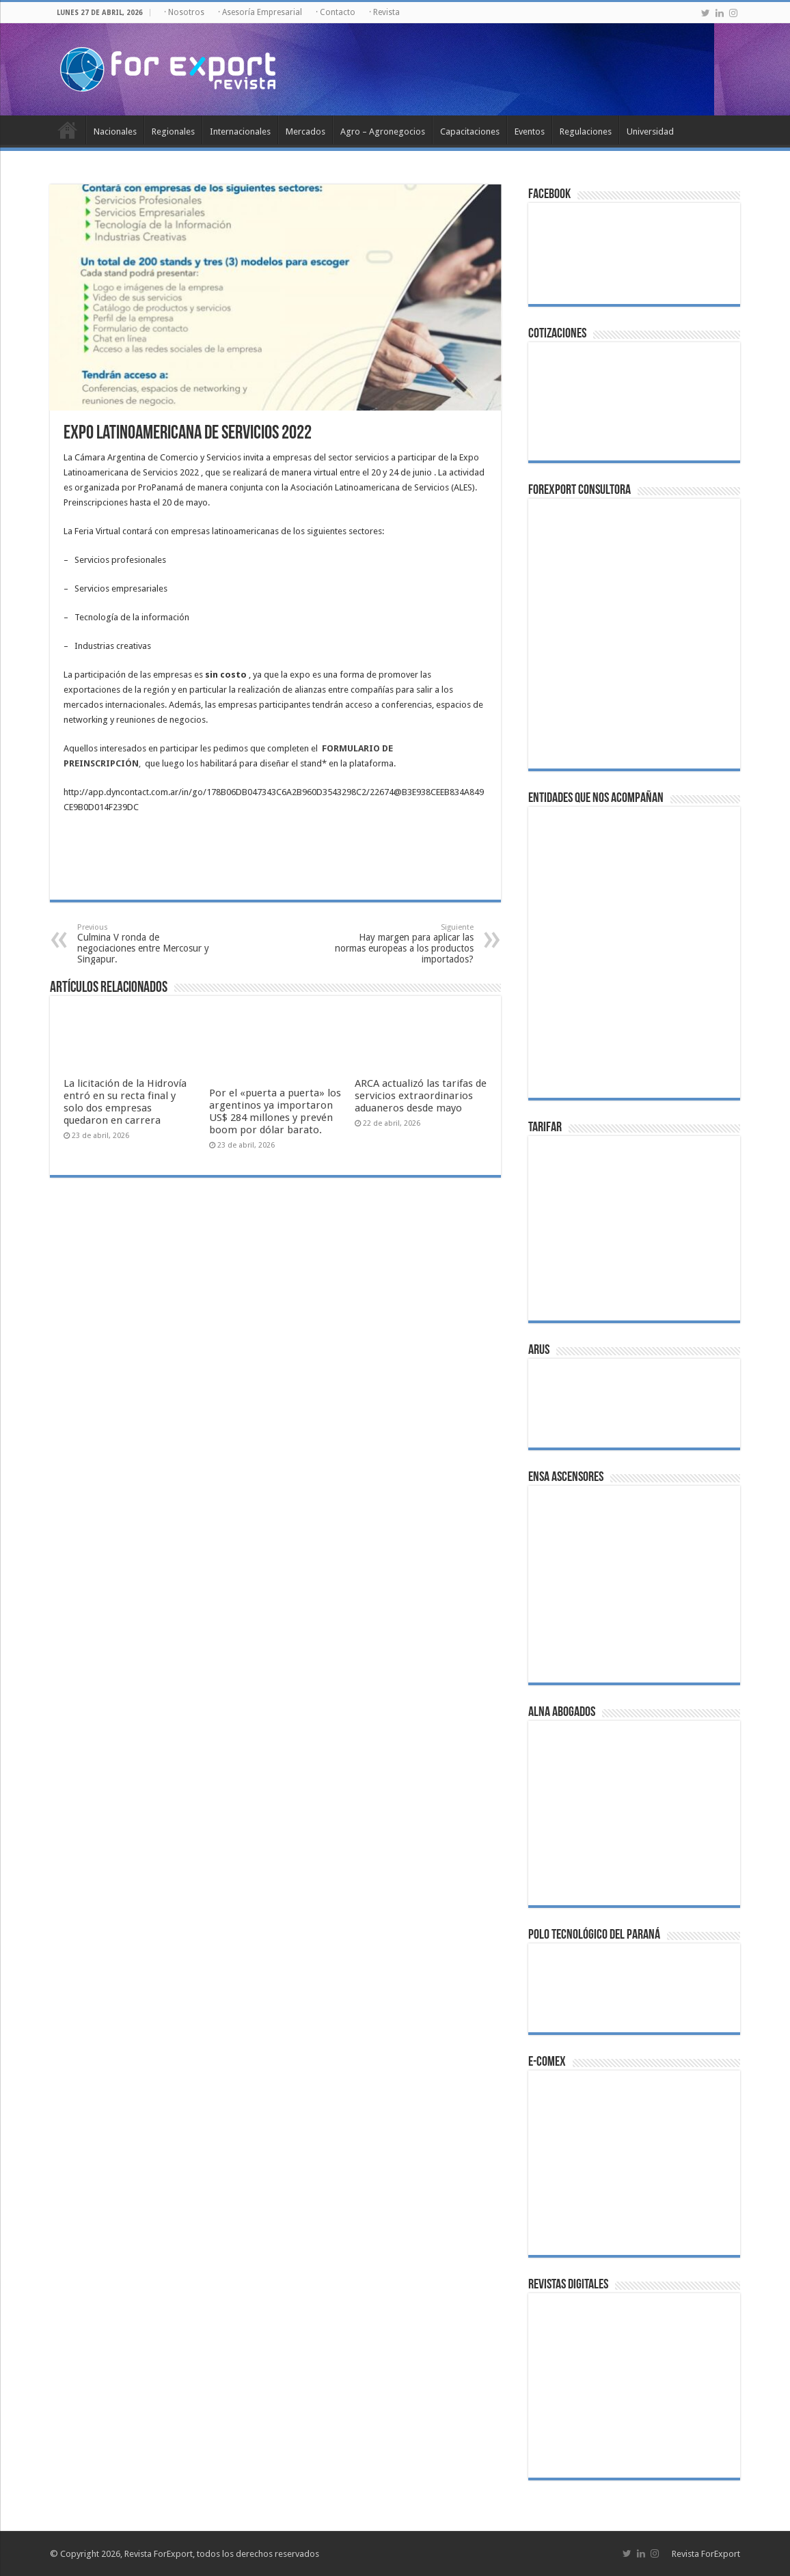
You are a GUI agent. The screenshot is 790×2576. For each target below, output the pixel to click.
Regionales (173, 131)
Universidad (650, 131)
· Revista (384, 12)
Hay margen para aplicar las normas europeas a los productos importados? (403, 944)
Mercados (305, 131)
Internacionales (240, 131)
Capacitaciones (470, 131)
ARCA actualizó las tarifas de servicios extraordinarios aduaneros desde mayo (421, 1095)
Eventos (530, 131)
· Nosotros (184, 12)
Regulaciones (586, 131)
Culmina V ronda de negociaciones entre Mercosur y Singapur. (147, 944)
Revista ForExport (706, 2554)
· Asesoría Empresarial (260, 12)
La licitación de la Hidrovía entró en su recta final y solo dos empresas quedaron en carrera (125, 1101)
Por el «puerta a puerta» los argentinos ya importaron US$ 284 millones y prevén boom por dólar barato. (275, 1111)
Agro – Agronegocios (382, 131)
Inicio (67, 129)
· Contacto (335, 12)
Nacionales (115, 131)
